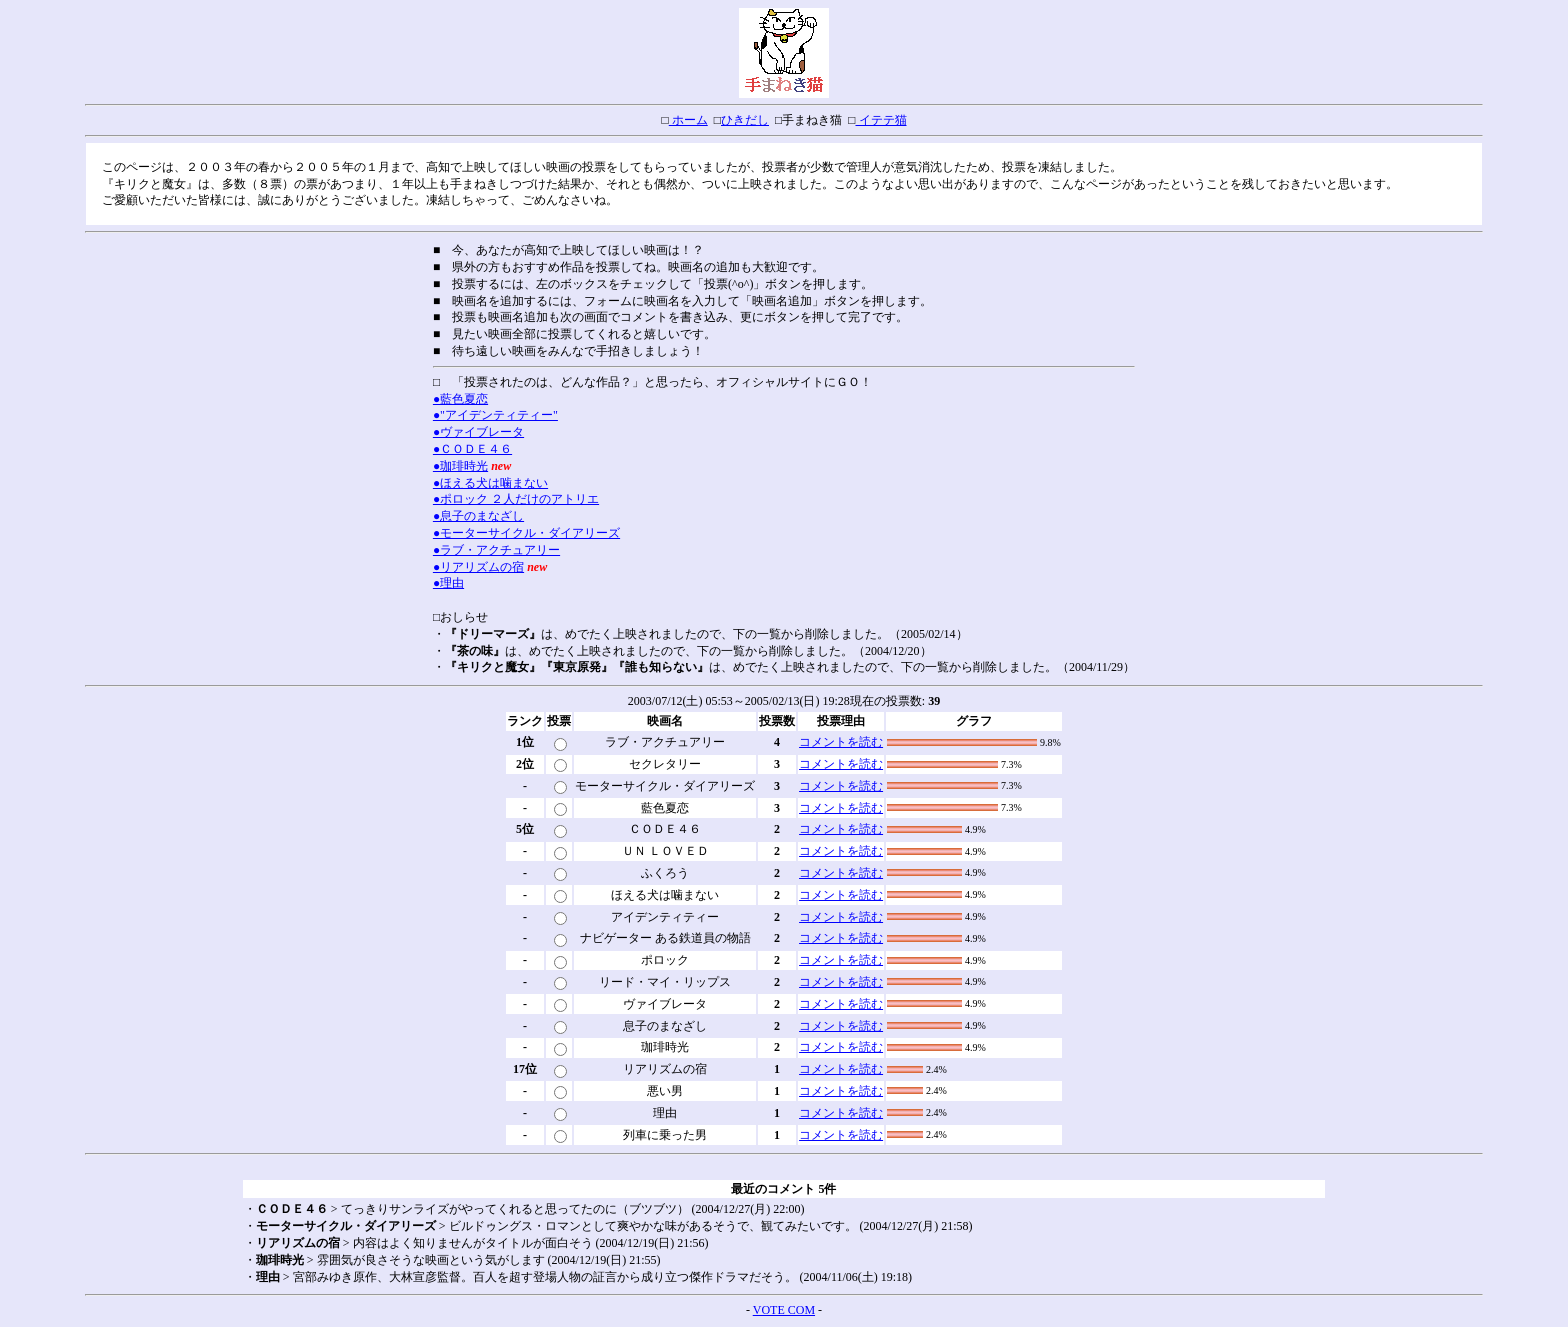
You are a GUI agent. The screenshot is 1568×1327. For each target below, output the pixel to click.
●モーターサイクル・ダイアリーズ (526, 533)
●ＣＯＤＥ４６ (472, 449)
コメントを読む (841, 742)
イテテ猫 (881, 120)
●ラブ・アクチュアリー (496, 550)
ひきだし (745, 120)
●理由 (448, 583)
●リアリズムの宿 (478, 567)
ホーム (688, 120)
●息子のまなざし (478, 516)
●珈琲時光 (460, 466)
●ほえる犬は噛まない (490, 483)
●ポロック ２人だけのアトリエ (516, 499)
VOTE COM (784, 1310)
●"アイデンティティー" (495, 415)
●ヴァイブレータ (478, 432)
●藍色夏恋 (460, 399)
